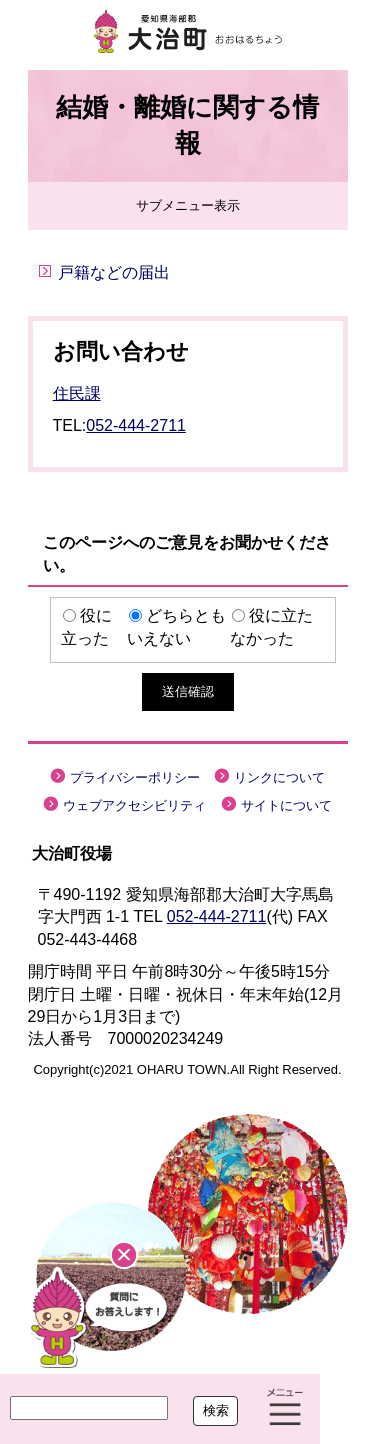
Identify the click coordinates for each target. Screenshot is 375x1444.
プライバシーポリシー (135, 777)
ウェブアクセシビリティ (134, 805)
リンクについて (279, 777)
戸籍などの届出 (114, 272)
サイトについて (286, 805)
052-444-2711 (136, 425)
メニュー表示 (285, 1409)
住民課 (77, 393)
